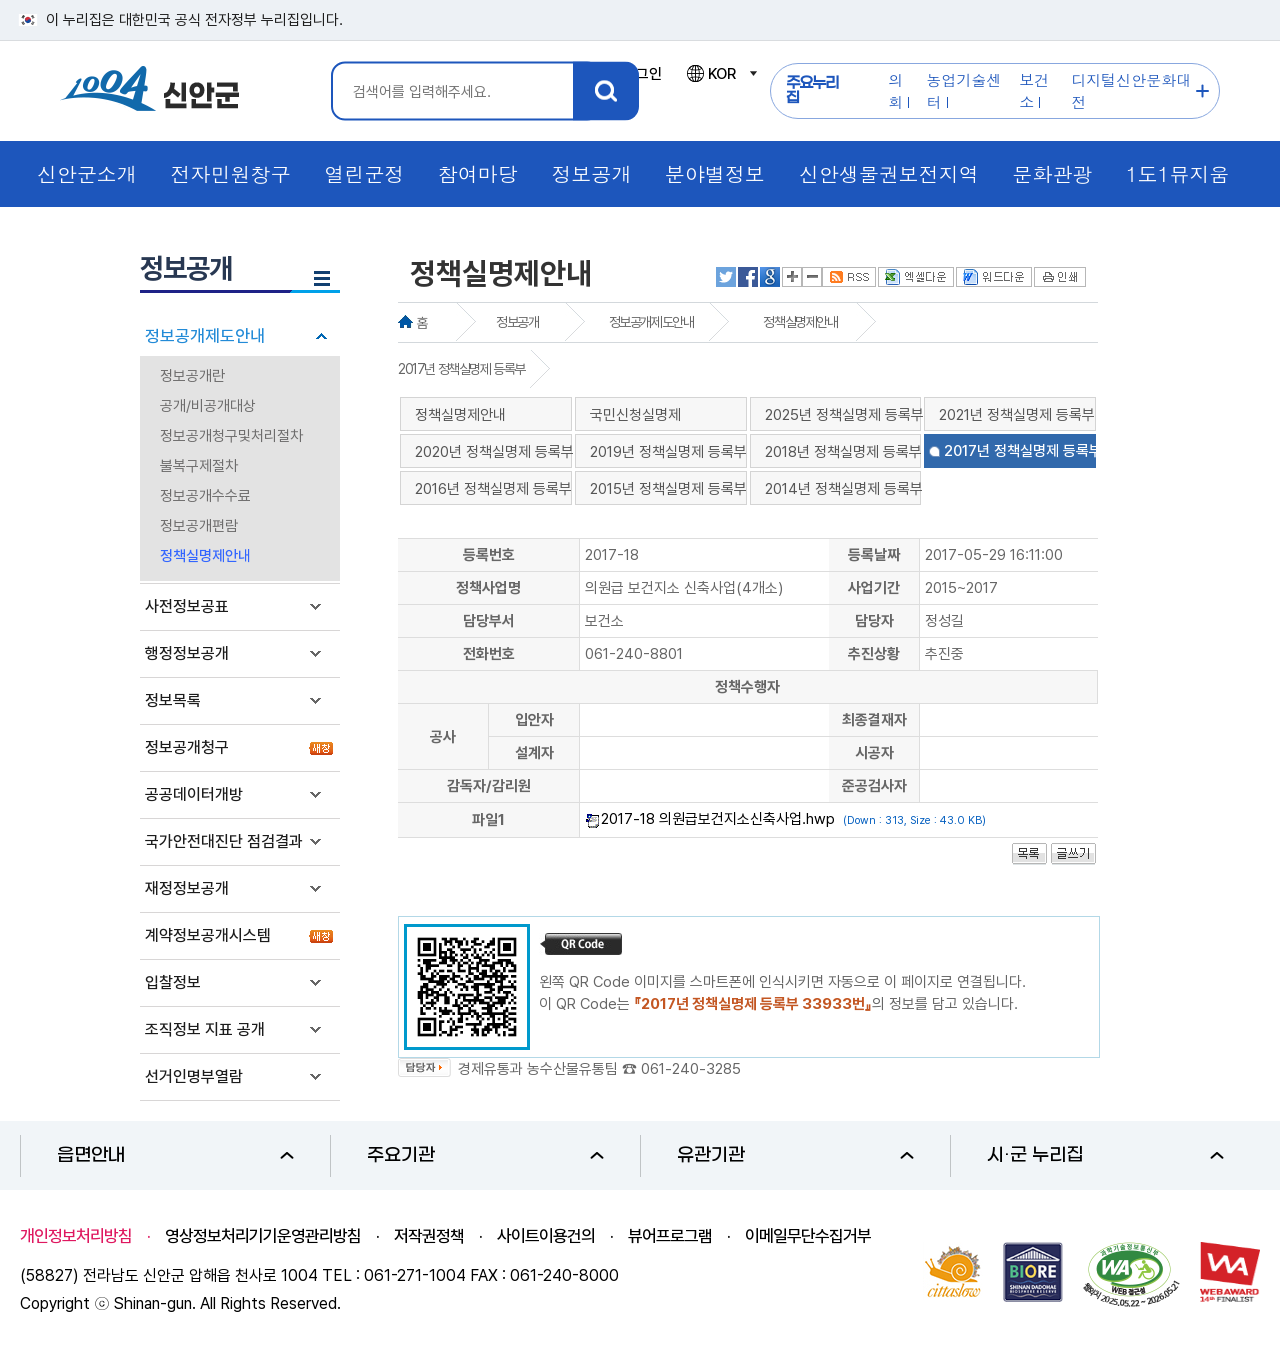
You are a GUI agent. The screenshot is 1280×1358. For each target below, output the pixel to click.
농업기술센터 (964, 90)
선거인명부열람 (194, 1076)
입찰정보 (173, 982)
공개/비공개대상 (208, 406)
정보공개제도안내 (205, 336)
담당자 (874, 621)
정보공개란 (192, 376)
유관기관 (795, 1155)
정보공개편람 (199, 526)
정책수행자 (747, 687)
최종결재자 (874, 720)
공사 (443, 737)
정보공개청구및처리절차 (231, 436)
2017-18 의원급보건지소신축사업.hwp (718, 819)
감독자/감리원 (489, 786)
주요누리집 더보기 (1202, 91)
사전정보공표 (187, 606)
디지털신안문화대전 (1131, 90)
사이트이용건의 (546, 1236)
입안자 (534, 720)
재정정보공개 (187, 888)
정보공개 (517, 322)
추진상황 (874, 654)
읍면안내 (175, 1155)
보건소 (1034, 90)
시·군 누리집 (1105, 1155)
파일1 (488, 820)
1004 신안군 (150, 91)
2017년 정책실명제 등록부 (461, 369)
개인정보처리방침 (76, 1236)
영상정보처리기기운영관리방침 (263, 1236)
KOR (721, 74)
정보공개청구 (187, 747)
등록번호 (489, 555)
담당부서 (489, 621)
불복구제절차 (199, 466)
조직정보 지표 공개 (205, 1029)
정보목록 (173, 700)
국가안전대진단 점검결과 (224, 841)
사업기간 (874, 588)
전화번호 (489, 654)
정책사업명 (488, 588)
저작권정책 (429, 1236)
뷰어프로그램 (670, 1236)
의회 (895, 90)
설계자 (534, 753)
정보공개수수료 (205, 496)
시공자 (874, 753)
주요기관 (485, 1155)
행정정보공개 (187, 653)
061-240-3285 (691, 1069)
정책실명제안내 (205, 556)
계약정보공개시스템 (208, 935)
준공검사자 (874, 786)
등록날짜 (874, 555)
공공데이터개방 (194, 794)
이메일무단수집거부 (808, 1236)
